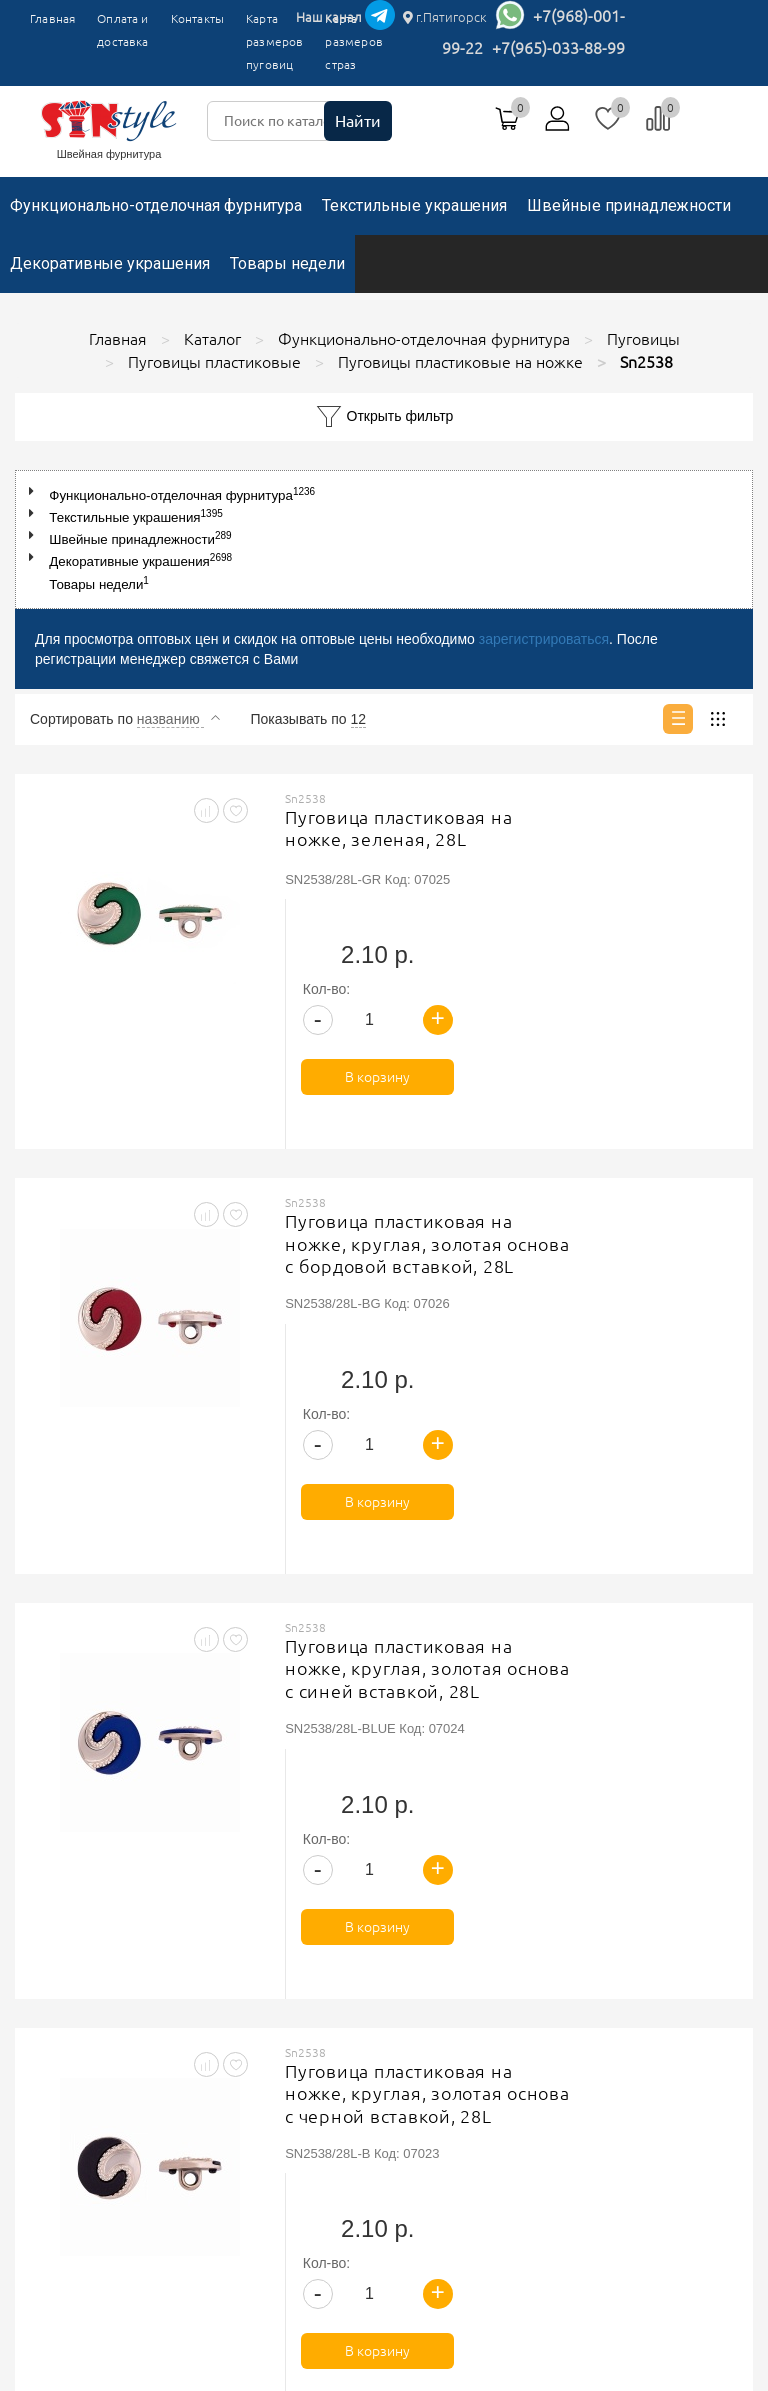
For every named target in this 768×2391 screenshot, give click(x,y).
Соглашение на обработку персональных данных (574, 1994)
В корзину (661, 952)
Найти (358, 121)
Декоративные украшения (110, 263)
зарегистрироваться (544, 639)
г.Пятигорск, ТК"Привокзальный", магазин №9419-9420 (189, 2257)
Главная (52, 18)
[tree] (384, 539)
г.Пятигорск (445, 17)
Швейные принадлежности (629, 205)
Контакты (197, 18)
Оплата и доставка (122, 30)
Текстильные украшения (414, 205)
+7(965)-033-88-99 (558, 48)
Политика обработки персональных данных (556, 1969)
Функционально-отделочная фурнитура (156, 205)
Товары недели (287, 263)
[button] (35, 491)
